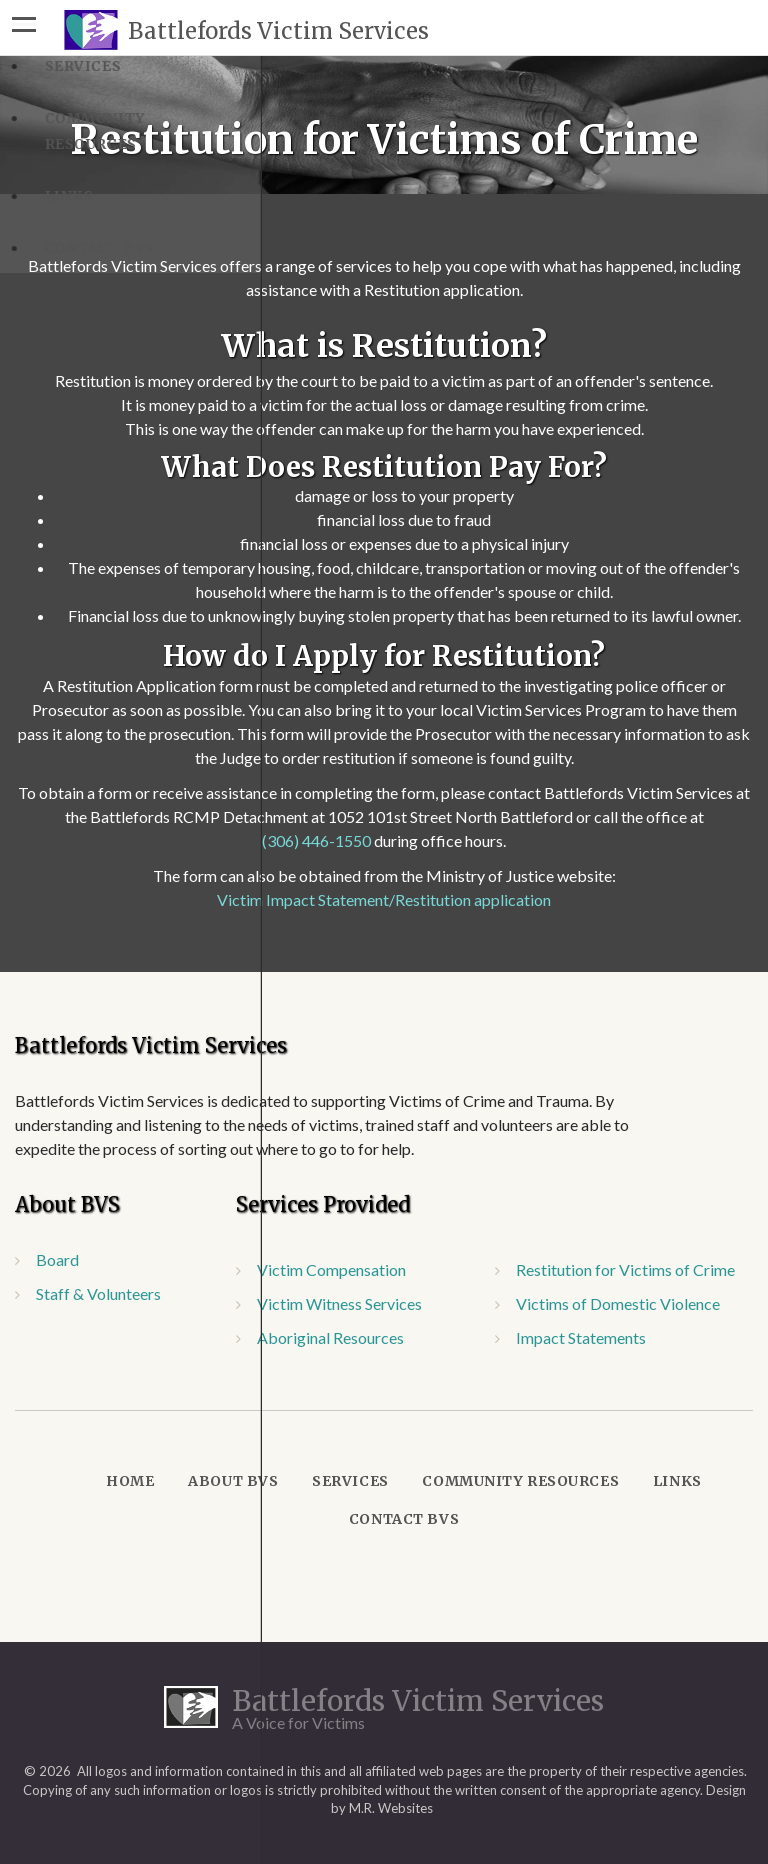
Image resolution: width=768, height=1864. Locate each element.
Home (130, 1481)
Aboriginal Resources (330, 1337)
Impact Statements (581, 1337)
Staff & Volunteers (98, 1293)
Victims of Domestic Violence (618, 1303)
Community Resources (520, 1481)
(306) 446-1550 (316, 840)
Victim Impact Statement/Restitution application (384, 899)
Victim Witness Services (339, 1303)
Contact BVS (404, 1519)
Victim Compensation (331, 1269)
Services (350, 1481)
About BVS (233, 1481)
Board (57, 1259)
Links (677, 1481)
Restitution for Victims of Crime (625, 1269)
